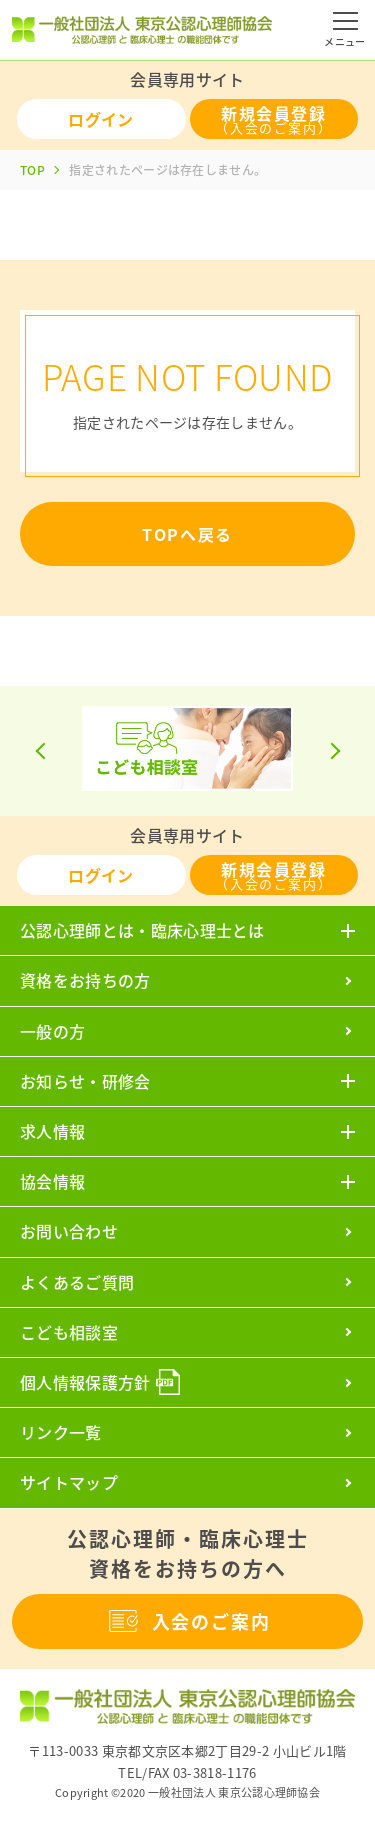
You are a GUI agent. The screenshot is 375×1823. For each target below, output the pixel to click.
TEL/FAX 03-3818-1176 (187, 1772)
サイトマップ (69, 1482)
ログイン (100, 119)
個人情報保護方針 (85, 1382)
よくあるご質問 (77, 1282)
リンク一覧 (61, 1432)
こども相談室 (69, 1332)
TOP (32, 170)
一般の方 (52, 1031)
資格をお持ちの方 (85, 980)
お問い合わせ (69, 1231)
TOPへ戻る (187, 534)
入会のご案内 (188, 1621)
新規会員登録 (273, 119)
